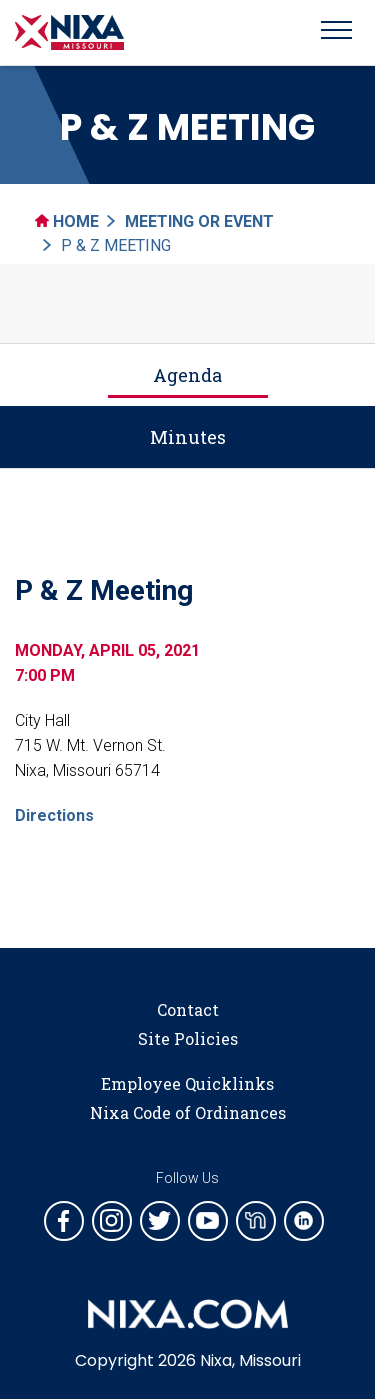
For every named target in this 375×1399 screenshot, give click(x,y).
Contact (188, 1009)
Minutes (188, 437)
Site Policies (188, 1038)
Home (67, 221)
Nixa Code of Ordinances (188, 1112)
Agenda (187, 375)
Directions (54, 815)
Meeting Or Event (199, 221)
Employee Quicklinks (187, 1083)
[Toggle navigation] (336, 33)
